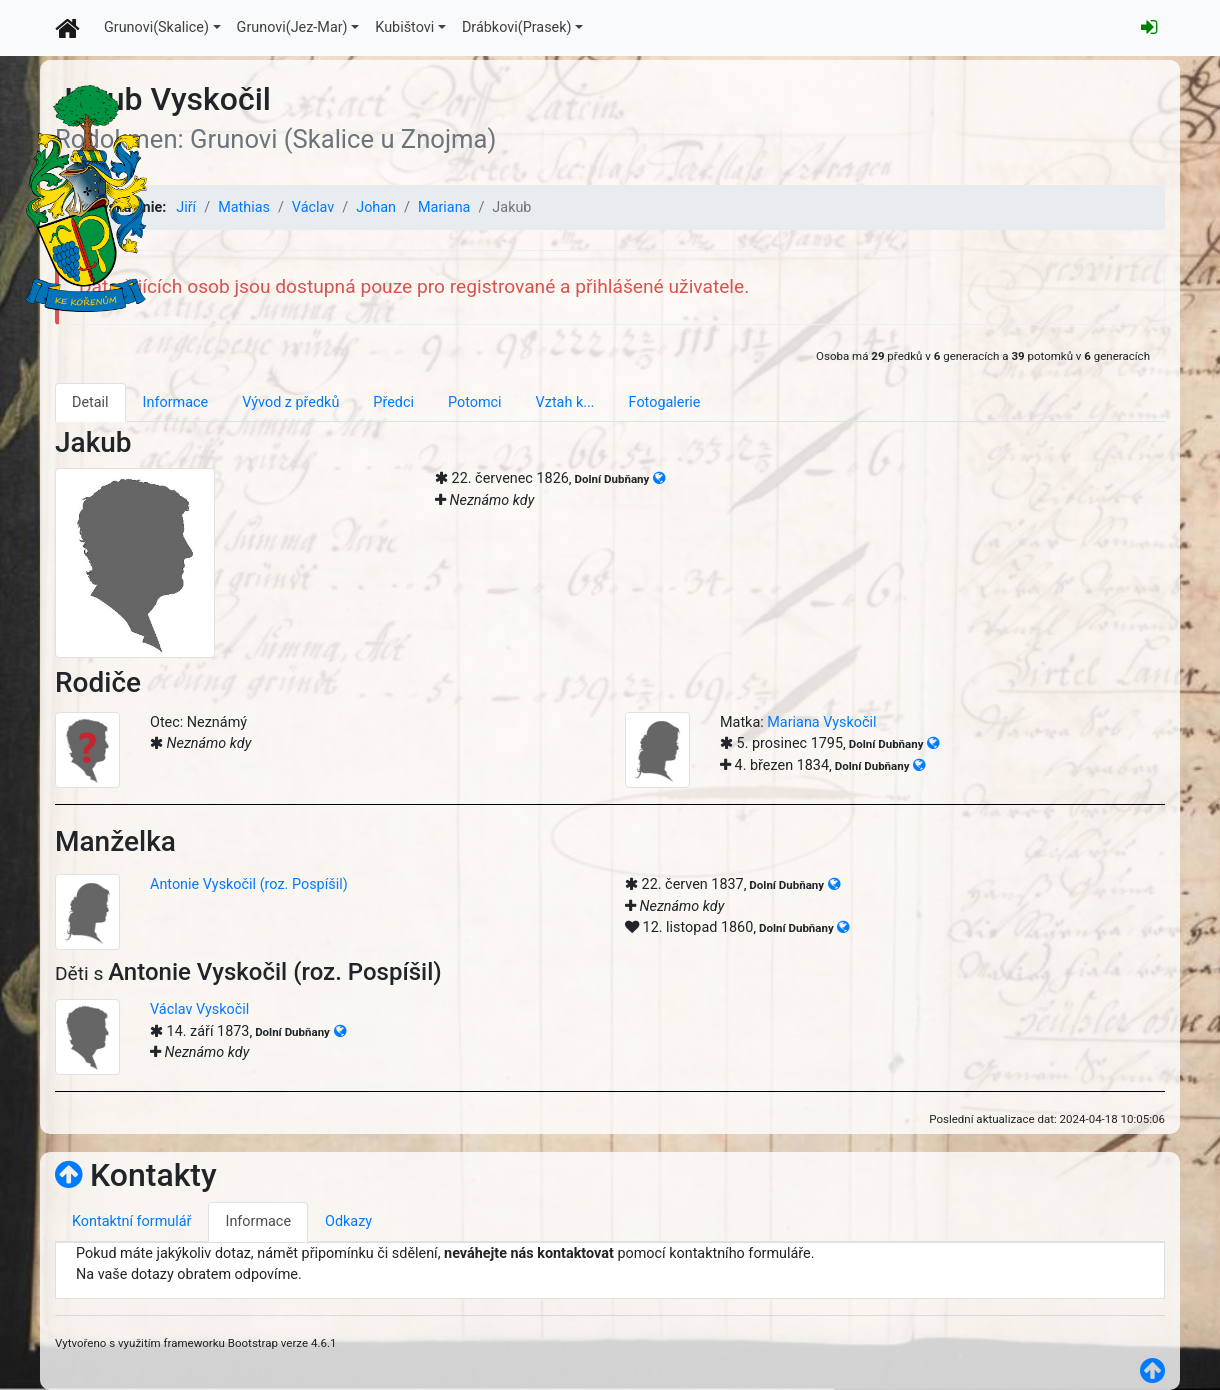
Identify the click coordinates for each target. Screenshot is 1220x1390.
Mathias (244, 207)
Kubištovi (404, 27)
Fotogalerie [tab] (665, 402)
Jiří (186, 207)
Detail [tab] (90, 402)
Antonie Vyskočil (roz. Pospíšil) (249, 884)
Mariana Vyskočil (821, 722)
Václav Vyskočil (199, 1009)
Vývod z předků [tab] (290, 402)
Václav (313, 207)
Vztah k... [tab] (565, 402)
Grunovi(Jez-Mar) (292, 27)
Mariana (444, 207)
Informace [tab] (176, 402)
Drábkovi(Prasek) (517, 27)
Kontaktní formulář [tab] (131, 1221)
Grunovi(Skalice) (156, 27)
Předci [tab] (393, 402)
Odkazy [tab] (348, 1221)
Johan (376, 207)
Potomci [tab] (475, 402)
